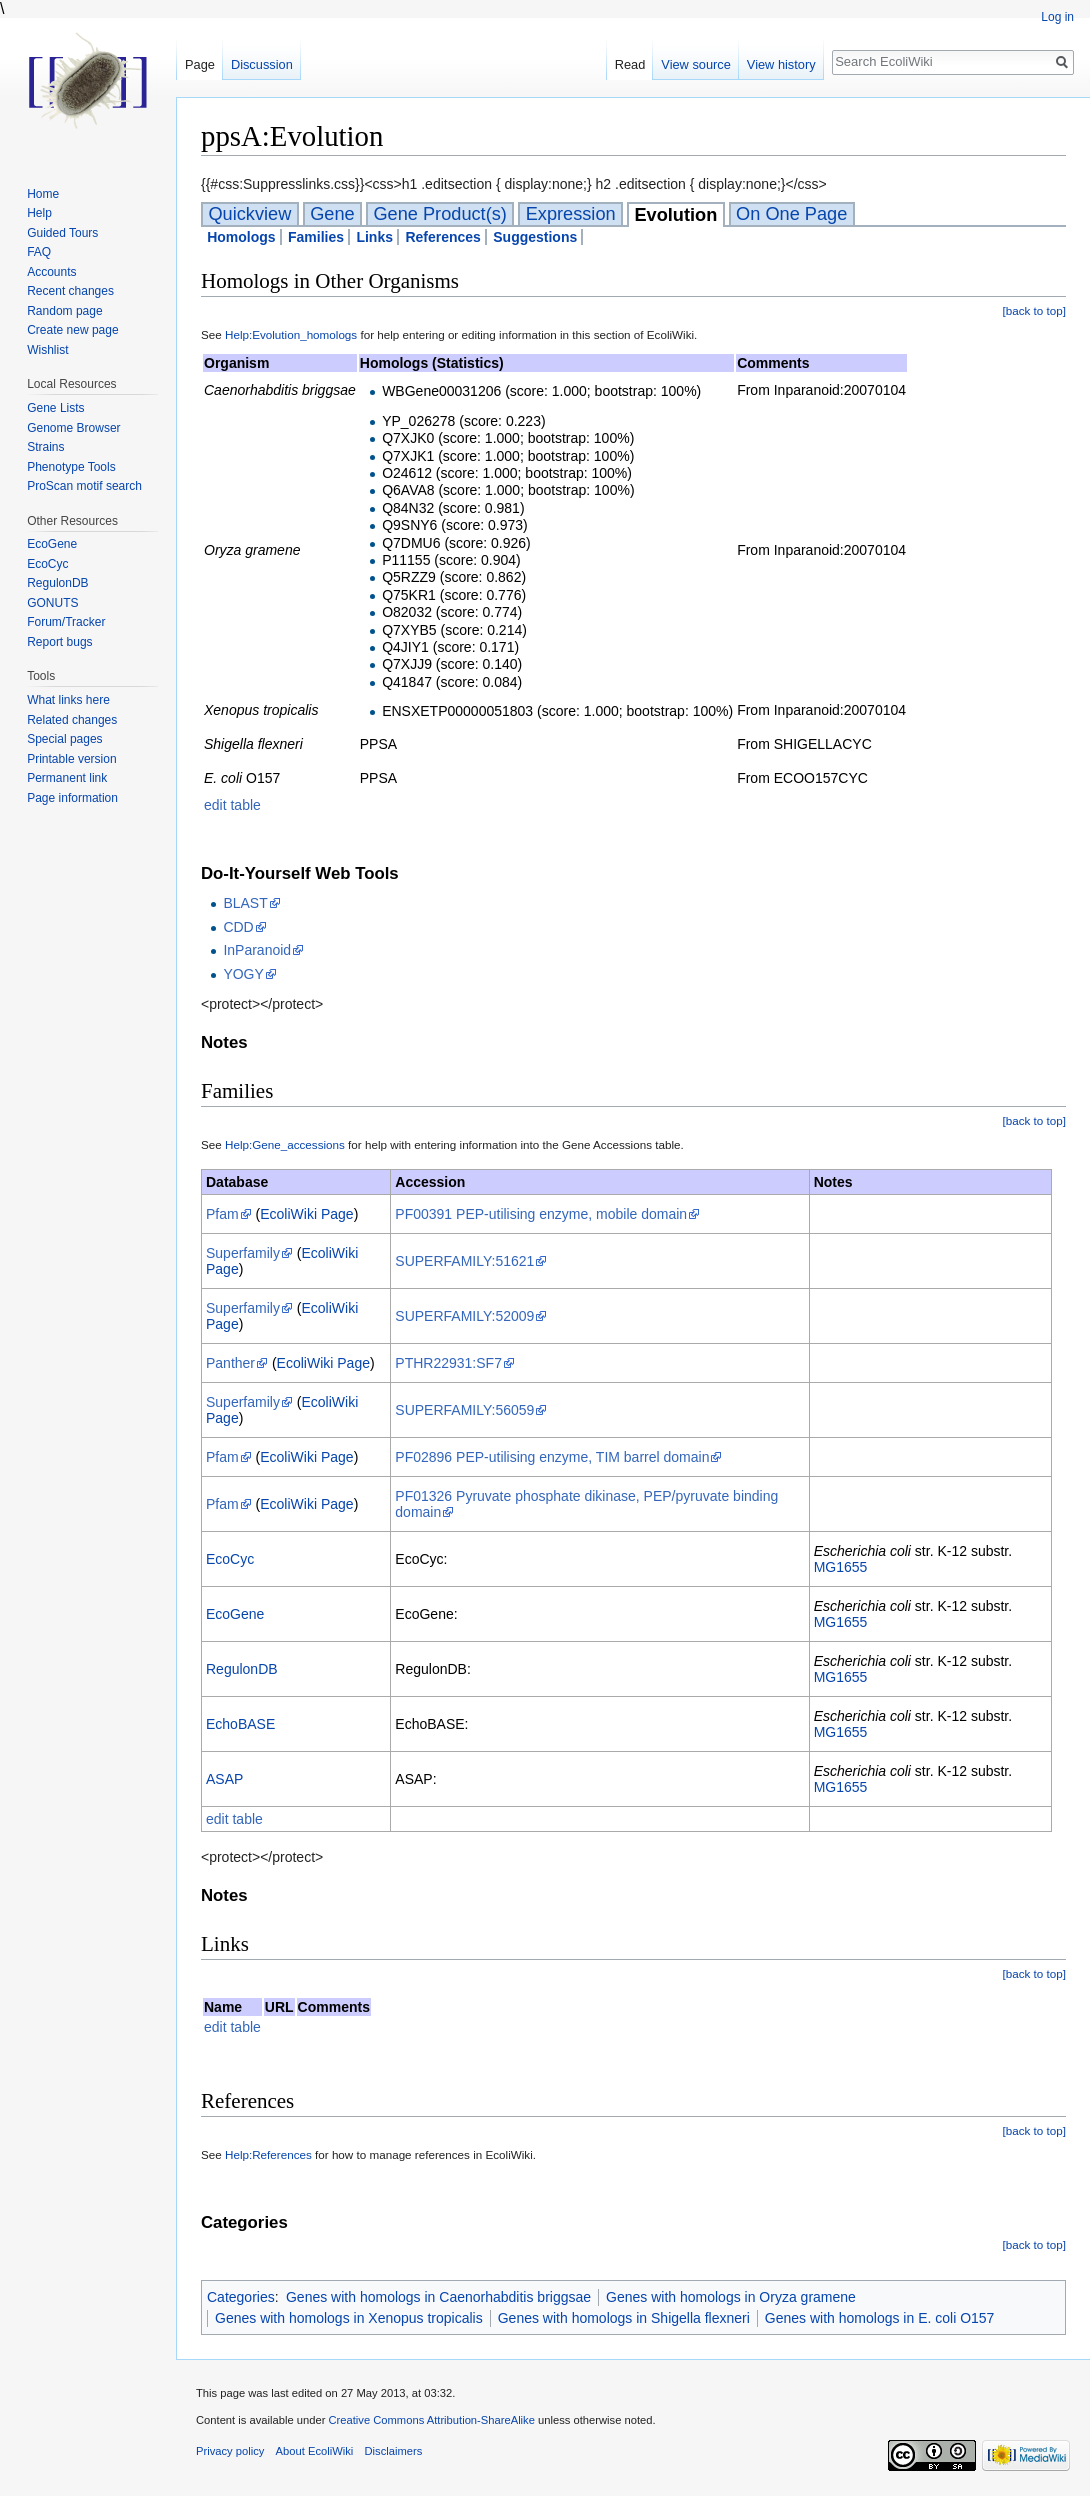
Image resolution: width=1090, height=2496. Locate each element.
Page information (72, 798)
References (443, 237)
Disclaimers (393, 2451)
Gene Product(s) (439, 214)
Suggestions (535, 237)
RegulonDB (242, 1669)
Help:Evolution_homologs (291, 334)
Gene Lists (55, 408)
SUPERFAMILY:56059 (464, 1410)
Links (374, 237)
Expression (571, 214)
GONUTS (52, 603)
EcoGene (235, 1614)
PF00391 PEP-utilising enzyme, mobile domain (541, 1214)
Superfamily (243, 1253)
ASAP (224, 1779)
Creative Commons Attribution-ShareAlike (431, 2420)
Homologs (241, 237)
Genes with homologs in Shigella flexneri (624, 2318)
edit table (232, 805)
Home (43, 194)
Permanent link (67, 778)
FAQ (39, 252)
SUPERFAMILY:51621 (464, 1261)
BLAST (245, 903)
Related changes (72, 720)
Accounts (51, 272)
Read (630, 64)
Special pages (64, 739)
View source (695, 64)
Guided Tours (62, 233)
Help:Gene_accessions (285, 1144)
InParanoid (257, 950)
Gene (332, 214)
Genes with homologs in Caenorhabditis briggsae (438, 2297)
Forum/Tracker (66, 622)
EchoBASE (240, 1724)
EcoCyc (230, 1559)
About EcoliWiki (315, 2451)
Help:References (268, 2154)
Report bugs (59, 642)
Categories (241, 2297)
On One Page (791, 214)
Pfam (222, 1214)
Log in (1057, 17)
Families (316, 237)
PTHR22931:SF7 (448, 1363)
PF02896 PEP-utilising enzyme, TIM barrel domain (552, 1457)
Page (200, 64)
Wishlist (47, 350)
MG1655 (841, 1567)
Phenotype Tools (71, 467)
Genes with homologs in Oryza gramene (731, 2297)
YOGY (243, 974)
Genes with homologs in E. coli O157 (880, 2318)
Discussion (262, 64)
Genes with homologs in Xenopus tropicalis (349, 2318)
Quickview (249, 214)
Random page (64, 311)
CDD (238, 927)
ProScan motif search (84, 486)
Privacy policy (230, 2451)
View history (781, 64)
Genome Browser (73, 428)
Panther (230, 1363)
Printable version (71, 759)
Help (39, 213)
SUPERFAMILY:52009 (464, 1316)
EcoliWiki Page (306, 1214)
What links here (68, 700)
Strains (45, 447)
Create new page (72, 330)
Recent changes (70, 291)
